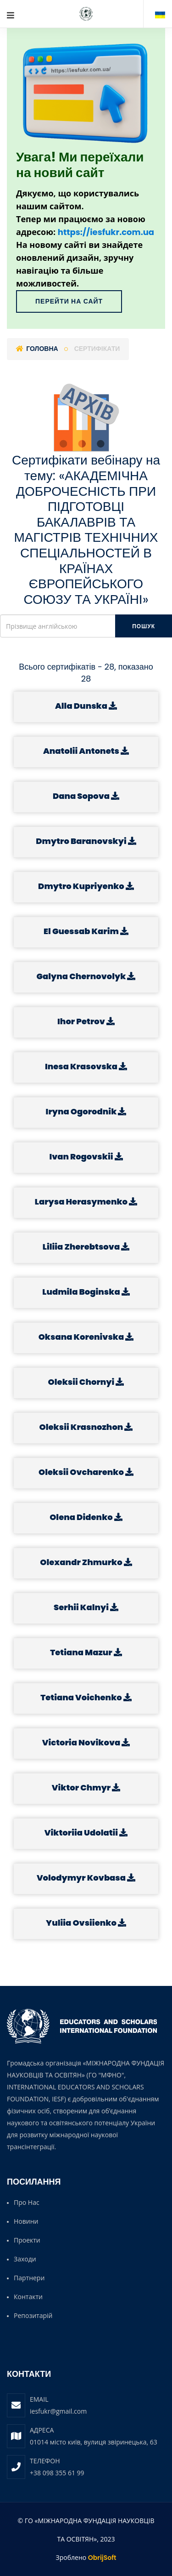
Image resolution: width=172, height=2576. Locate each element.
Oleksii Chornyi (86, 1382)
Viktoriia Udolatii (86, 1832)
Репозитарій (33, 2315)
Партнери (29, 2277)
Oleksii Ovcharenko (86, 1472)
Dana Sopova (86, 796)
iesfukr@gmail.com (58, 2411)
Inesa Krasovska (86, 1066)
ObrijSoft (102, 2557)
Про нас (26, 2202)
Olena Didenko (86, 1517)
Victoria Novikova (86, 1742)
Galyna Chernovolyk (86, 976)
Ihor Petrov (86, 1021)
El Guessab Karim (86, 931)
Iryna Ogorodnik (86, 1111)
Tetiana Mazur (86, 1652)
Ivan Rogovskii (85, 1156)
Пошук (143, 626)
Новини (26, 2221)
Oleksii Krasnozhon (86, 1427)
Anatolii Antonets (86, 751)
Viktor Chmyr (86, 1787)
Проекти (27, 2240)
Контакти (28, 2296)
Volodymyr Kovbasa (86, 1877)
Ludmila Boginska (85, 1291)
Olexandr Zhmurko (86, 1562)
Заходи (25, 2259)
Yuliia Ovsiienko (86, 1922)
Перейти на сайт (69, 301)
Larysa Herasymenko (86, 1201)
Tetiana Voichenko (86, 1697)
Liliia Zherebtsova (86, 1246)
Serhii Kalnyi (86, 1607)
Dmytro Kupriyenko (86, 886)
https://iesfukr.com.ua (106, 232)
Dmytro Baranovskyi (86, 841)
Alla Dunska (86, 705)
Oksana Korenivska (86, 1337)
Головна (37, 348)
